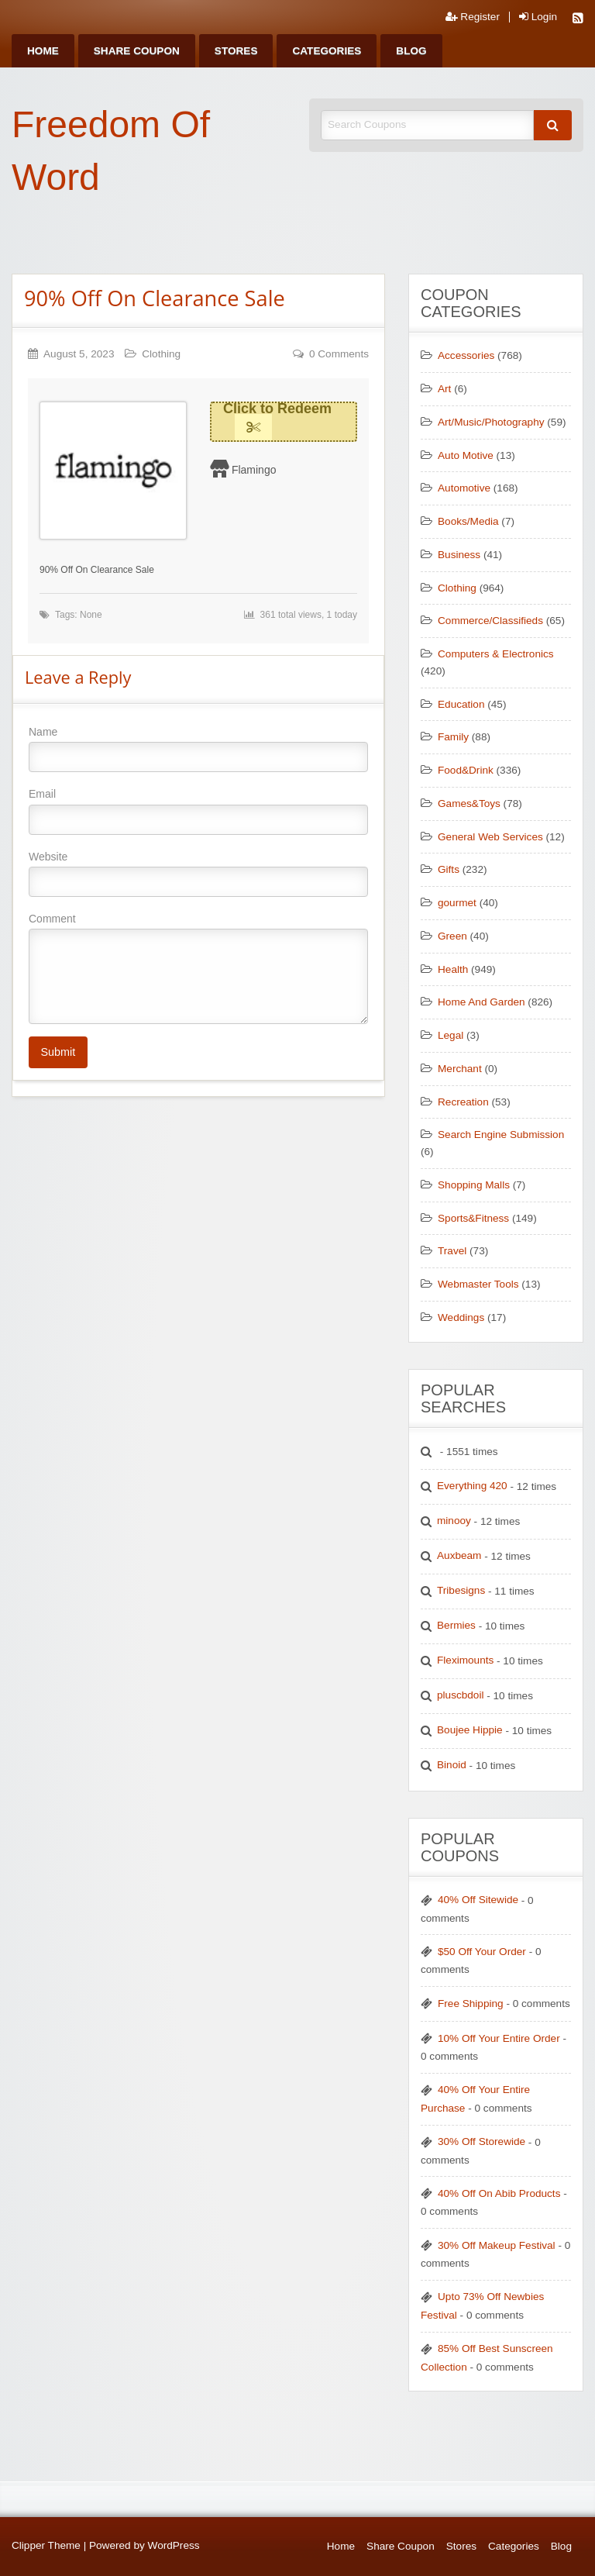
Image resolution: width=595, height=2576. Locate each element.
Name (198, 749)
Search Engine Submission (501, 1134)
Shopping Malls (474, 1185)
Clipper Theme (46, 2545)
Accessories (466, 355)
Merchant (460, 1068)
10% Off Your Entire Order (499, 2038)
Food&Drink (466, 770)
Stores (236, 51)
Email (198, 811)
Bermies (456, 1625)
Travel (452, 1251)
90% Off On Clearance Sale (154, 298)
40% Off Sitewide (478, 1899)
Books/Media (468, 521)
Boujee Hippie (470, 1730)
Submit (57, 1052)
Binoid (451, 1765)
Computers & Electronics (496, 654)
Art (444, 389)
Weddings (461, 1317)
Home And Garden (481, 1002)
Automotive (464, 488)
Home (43, 51)
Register (472, 17)
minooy (454, 1520)
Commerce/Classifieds (490, 620)
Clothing (161, 354)
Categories (326, 51)
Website (198, 873)
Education (461, 704)
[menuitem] (43, 50)
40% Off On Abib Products (499, 2193)
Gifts (448, 869)
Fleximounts (465, 1660)
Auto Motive (466, 455)
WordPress (174, 2545)
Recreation (463, 1102)
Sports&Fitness (473, 1218)
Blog (411, 51)
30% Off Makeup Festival (496, 2245)
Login (538, 17)
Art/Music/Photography (491, 422)
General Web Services (490, 837)
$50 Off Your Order (482, 1951)
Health (453, 969)
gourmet (457, 903)
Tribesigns (461, 1590)
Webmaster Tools (478, 1284)
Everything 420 (472, 1485)
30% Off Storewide (481, 2141)
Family (453, 737)
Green (452, 936)
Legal (450, 1035)
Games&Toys (469, 803)
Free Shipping (471, 2003)
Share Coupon (137, 51)
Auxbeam (459, 1555)
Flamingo (254, 470)
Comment (198, 968)
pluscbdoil (460, 1695)
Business (459, 554)
